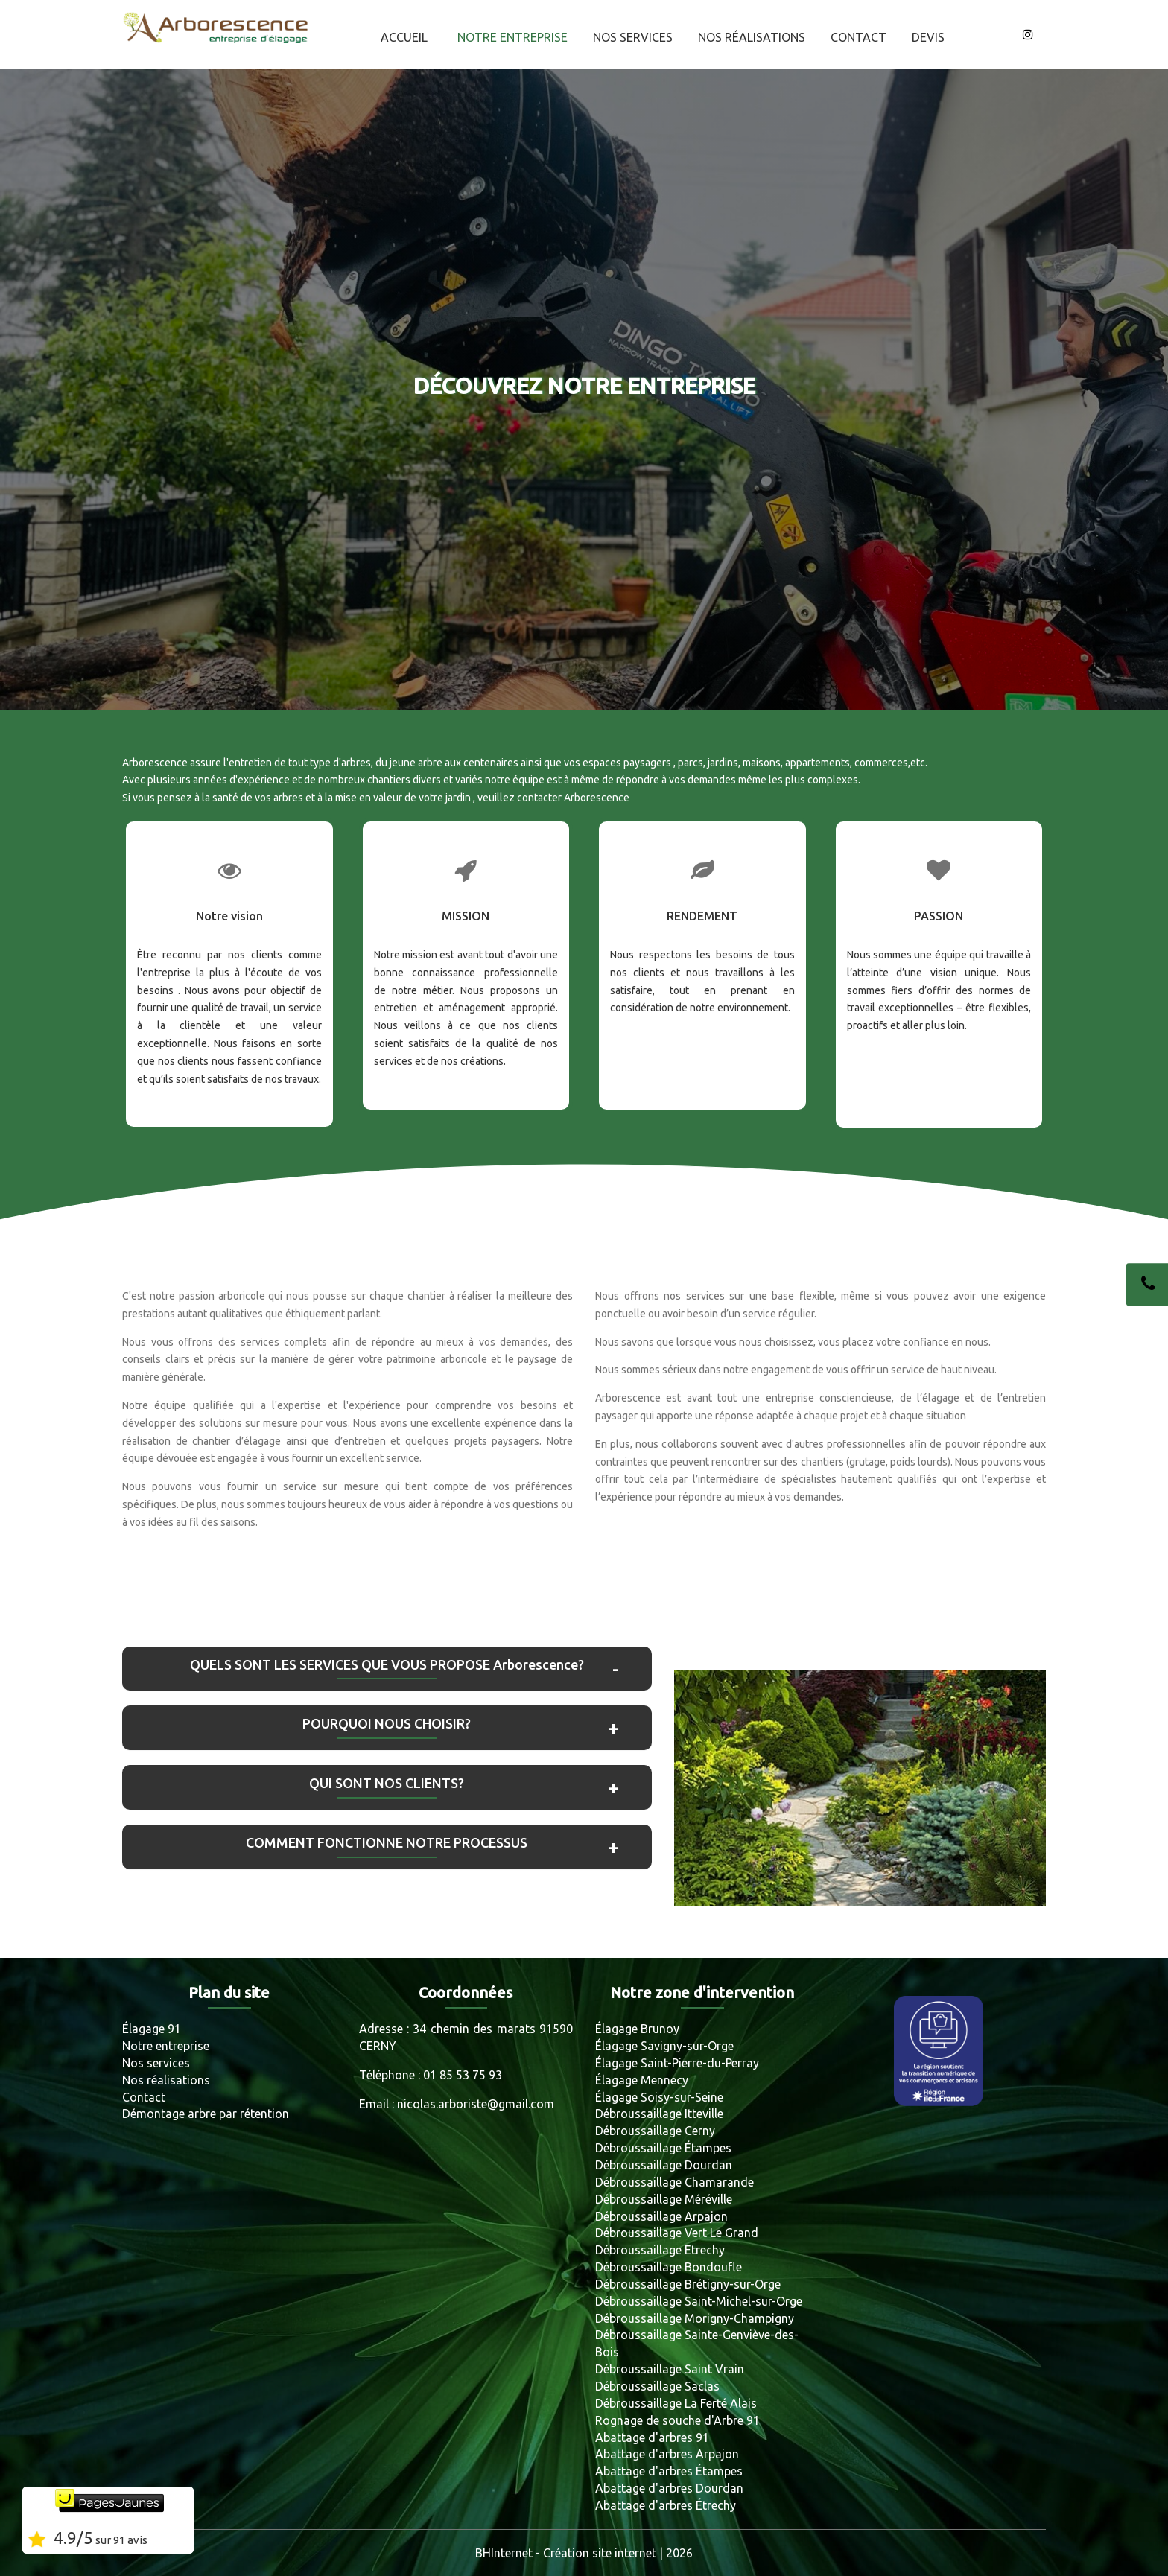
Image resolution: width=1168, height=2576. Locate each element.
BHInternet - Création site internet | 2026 (584, 2553)
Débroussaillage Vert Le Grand (676, 2232)
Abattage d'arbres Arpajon (667, 2454)
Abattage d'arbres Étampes (669, 2471)
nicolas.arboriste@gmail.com (475, 2104)
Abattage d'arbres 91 (652, 2437)
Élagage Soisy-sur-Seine (659, 2097)
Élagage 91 (151, 2028)
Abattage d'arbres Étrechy (665, 2505)
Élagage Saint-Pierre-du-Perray (677, 2063)
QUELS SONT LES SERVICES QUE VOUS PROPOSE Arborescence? (387, 1664)
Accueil (404, 37)
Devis (928, 37)
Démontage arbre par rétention (205, 2113)
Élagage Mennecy (641, 2080)
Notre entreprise (512, 37)
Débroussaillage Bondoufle (668, 2267)
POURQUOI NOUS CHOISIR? (386, 1723)
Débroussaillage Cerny (655, 2130)
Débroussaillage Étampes (663, 2147)
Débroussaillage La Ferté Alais (676, 2403)
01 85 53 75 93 (462, 2075)
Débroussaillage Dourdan (663, 2165)
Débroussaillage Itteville (659, 2113)
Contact (858, 37)
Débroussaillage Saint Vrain (669, 2369)
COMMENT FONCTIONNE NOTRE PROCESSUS (386, 1842)
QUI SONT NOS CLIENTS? (386, 1782)
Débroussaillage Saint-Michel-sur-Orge (698, 2301)
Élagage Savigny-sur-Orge (664, 2045)
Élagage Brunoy (637, 2028)
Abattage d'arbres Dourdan (669, 2488)
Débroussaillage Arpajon (661, 2216)
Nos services (633, 37)
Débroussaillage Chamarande (674, 2182)
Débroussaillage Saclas (657, 2386)
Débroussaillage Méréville (663, 2199)
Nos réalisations (751, 37)
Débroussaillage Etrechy (660, 2250)
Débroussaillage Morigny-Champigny (694, 2318)
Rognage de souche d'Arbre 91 (677, 2420)
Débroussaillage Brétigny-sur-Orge (688, 2284)
